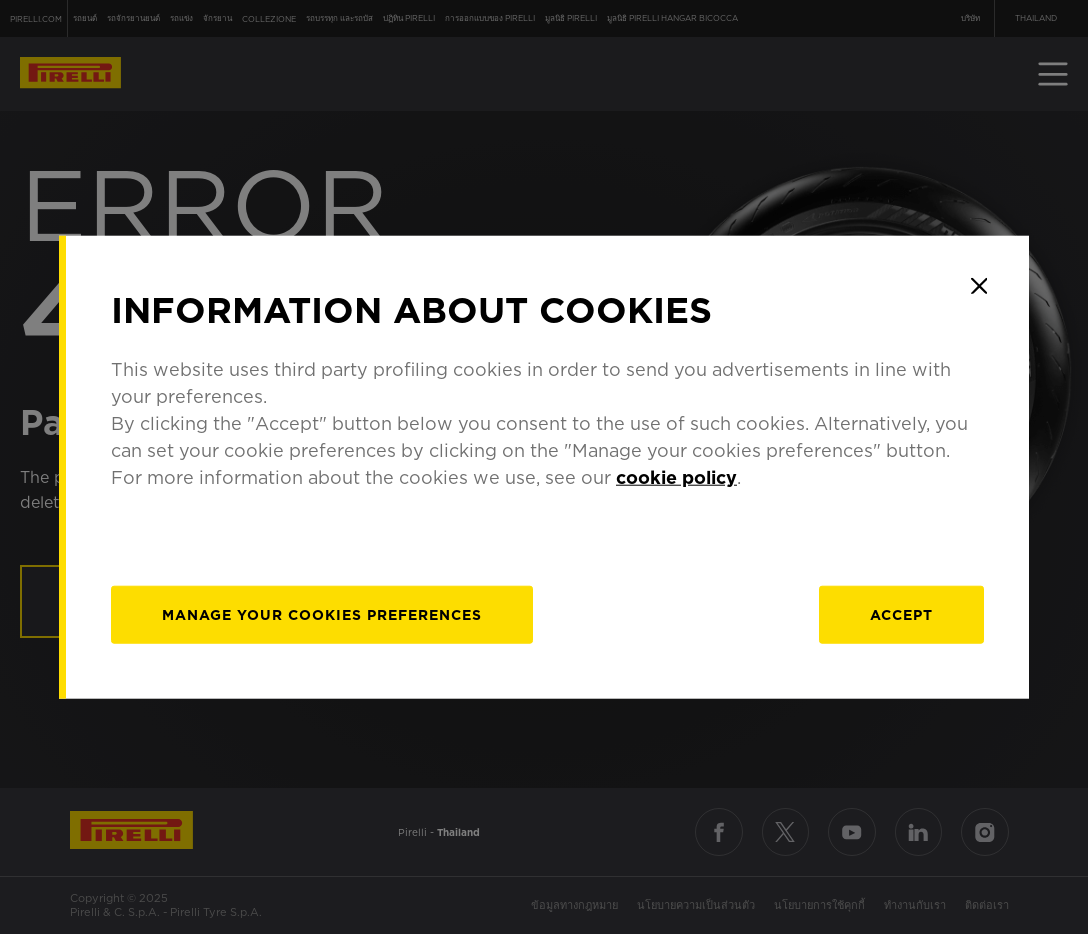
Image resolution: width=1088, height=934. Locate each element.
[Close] (979, 286)
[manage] (322, 614)
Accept (901, 614)
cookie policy (676, 476)
